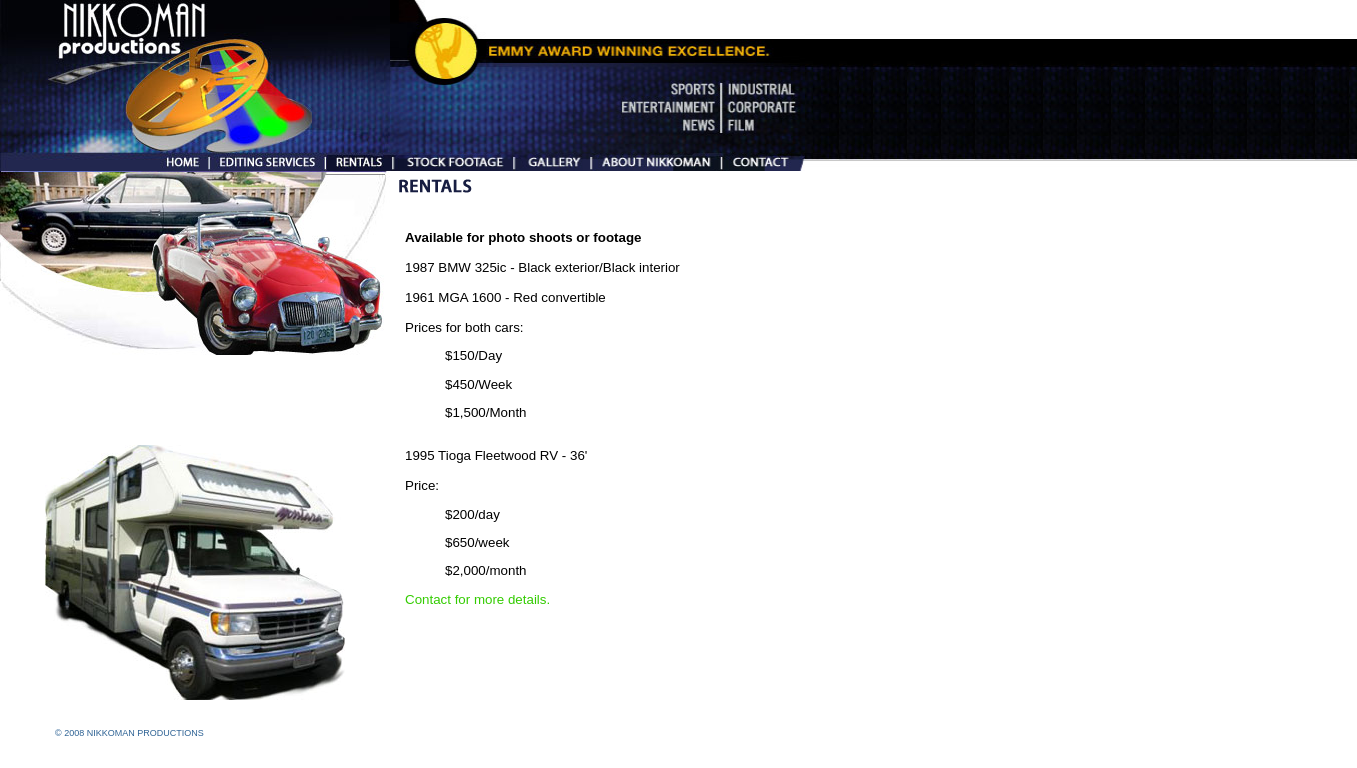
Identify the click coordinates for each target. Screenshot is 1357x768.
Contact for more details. (477, 599)
